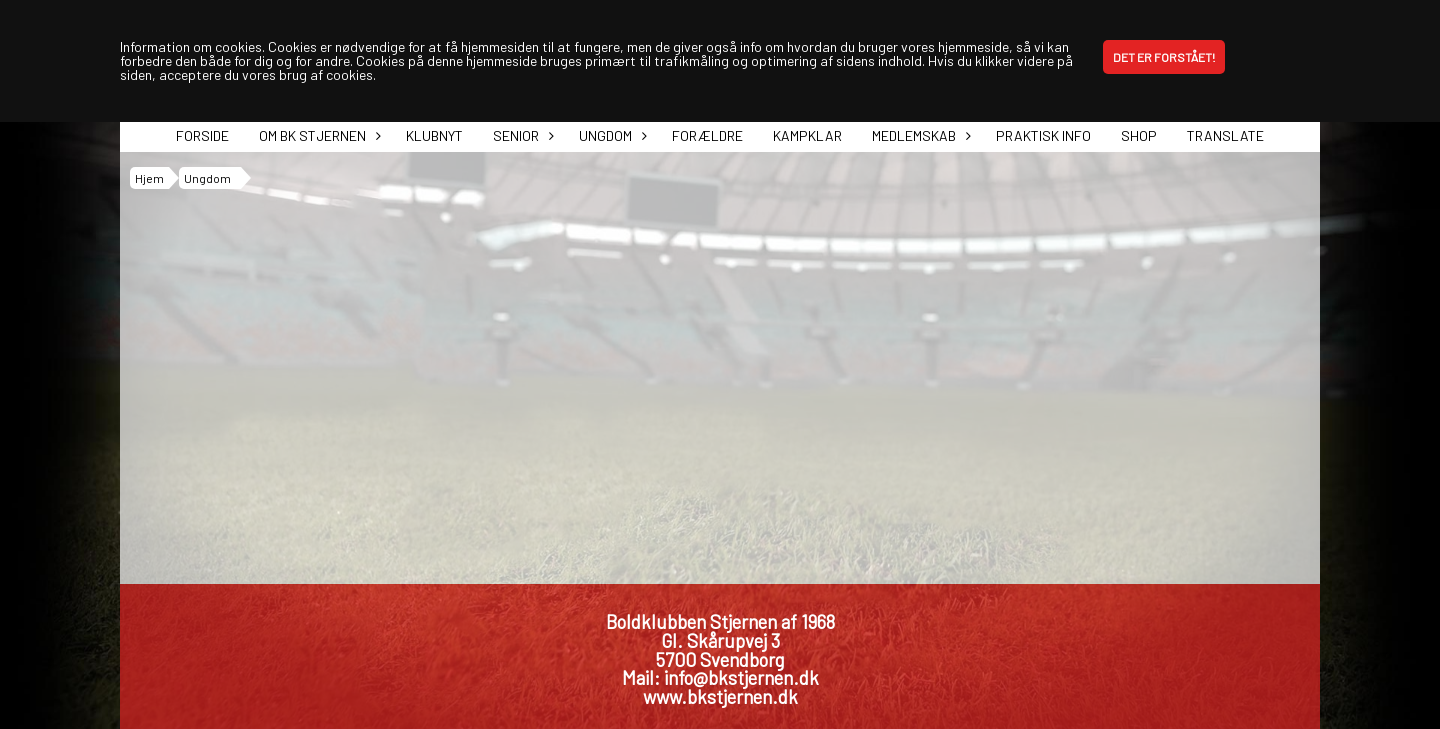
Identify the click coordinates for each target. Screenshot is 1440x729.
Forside (202, 135)
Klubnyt (434, 135)
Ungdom (610, 135)
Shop (1139, 135)
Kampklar (807, 135)
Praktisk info (1043, 135)
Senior (521, 135)
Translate (1225, 135)
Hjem (149, 178)
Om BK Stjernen (317, 135)
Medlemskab (919, 135)
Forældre (707, 135)
